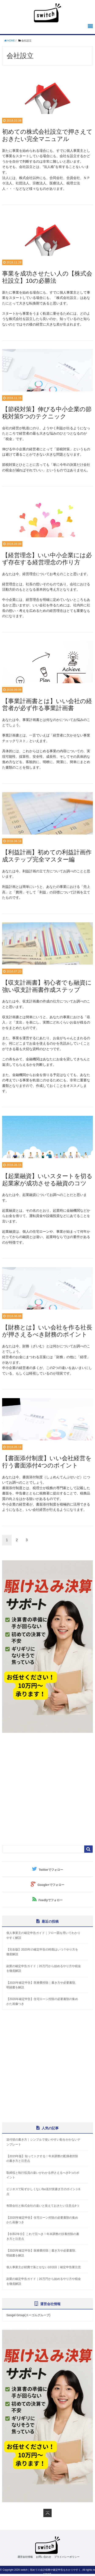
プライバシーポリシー (67, 2556)
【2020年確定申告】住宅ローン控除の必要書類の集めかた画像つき (42, 2001)
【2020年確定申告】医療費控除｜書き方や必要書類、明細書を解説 (42, 1985)
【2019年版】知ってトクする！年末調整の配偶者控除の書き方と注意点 (42, 2158)
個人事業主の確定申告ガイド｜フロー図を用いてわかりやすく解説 (43, 1935)
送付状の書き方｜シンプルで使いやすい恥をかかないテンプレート (43, 2142)
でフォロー (51, 1869)
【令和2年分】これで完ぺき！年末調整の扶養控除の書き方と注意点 (42, 2236)
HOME (9, 40)
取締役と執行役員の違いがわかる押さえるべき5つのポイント (42, 2175)
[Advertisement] (47, 1789)
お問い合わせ (43, 2556)
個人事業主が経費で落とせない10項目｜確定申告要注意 (43, 2267)
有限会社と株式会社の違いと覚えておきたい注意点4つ (42, 2205)
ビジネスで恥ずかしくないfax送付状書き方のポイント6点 (43, 2191)
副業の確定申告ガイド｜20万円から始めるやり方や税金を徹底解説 (43, 1968)
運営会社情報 (25, 2556)
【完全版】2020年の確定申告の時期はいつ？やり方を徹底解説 (42, 1952)
